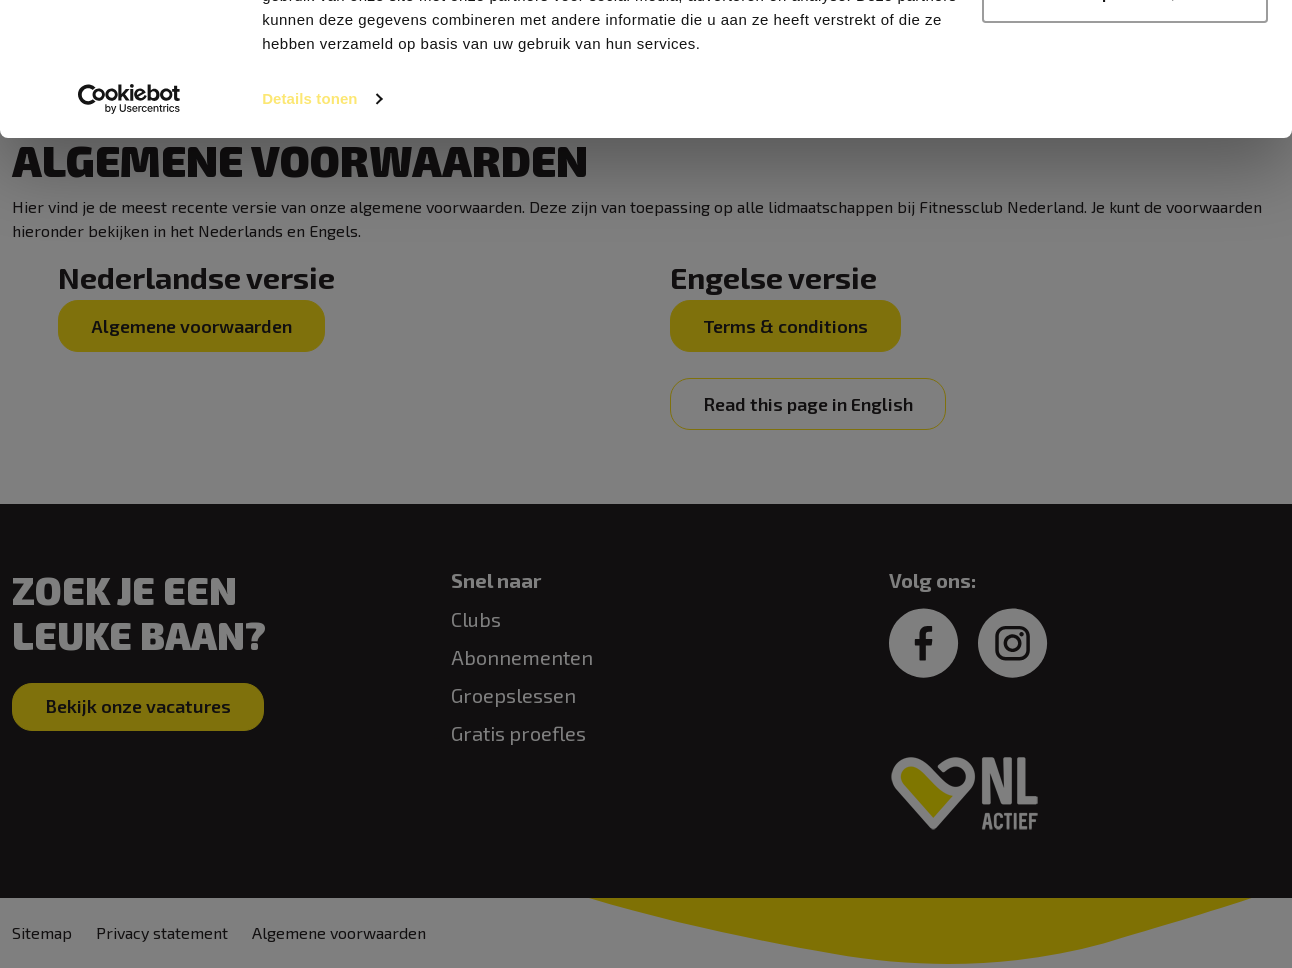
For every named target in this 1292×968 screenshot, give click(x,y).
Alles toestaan (1125, 52)
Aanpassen (1126, 118)
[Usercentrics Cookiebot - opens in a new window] (129, 224)
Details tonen (309, 223)
